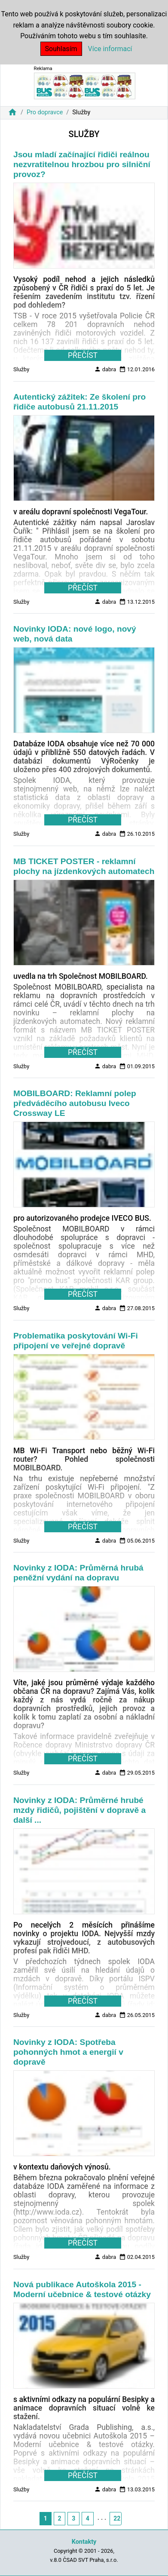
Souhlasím (61, 49)
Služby (21, 369)
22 (116, 2518)
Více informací (110, 49)
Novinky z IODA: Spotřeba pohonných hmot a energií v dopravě (68, 2052)
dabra (105, 369)
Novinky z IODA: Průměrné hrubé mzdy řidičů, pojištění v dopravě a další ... (79, 1810)
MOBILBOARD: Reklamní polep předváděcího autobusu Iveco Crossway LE (74, 1103)
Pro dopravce (45, 112)
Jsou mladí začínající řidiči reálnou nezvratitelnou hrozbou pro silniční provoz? (81, 164)
